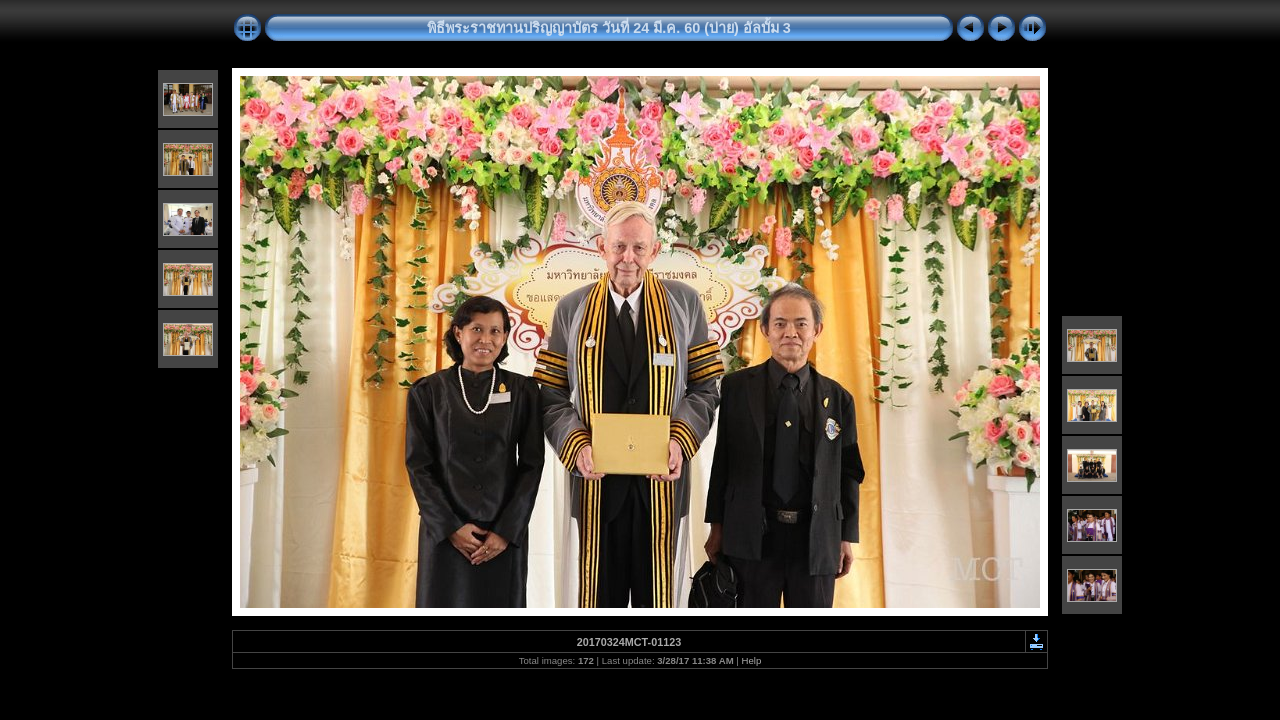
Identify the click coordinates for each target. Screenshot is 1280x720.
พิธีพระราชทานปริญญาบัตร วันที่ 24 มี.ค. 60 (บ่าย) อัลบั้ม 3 (609, 28)
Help (752, 660)
